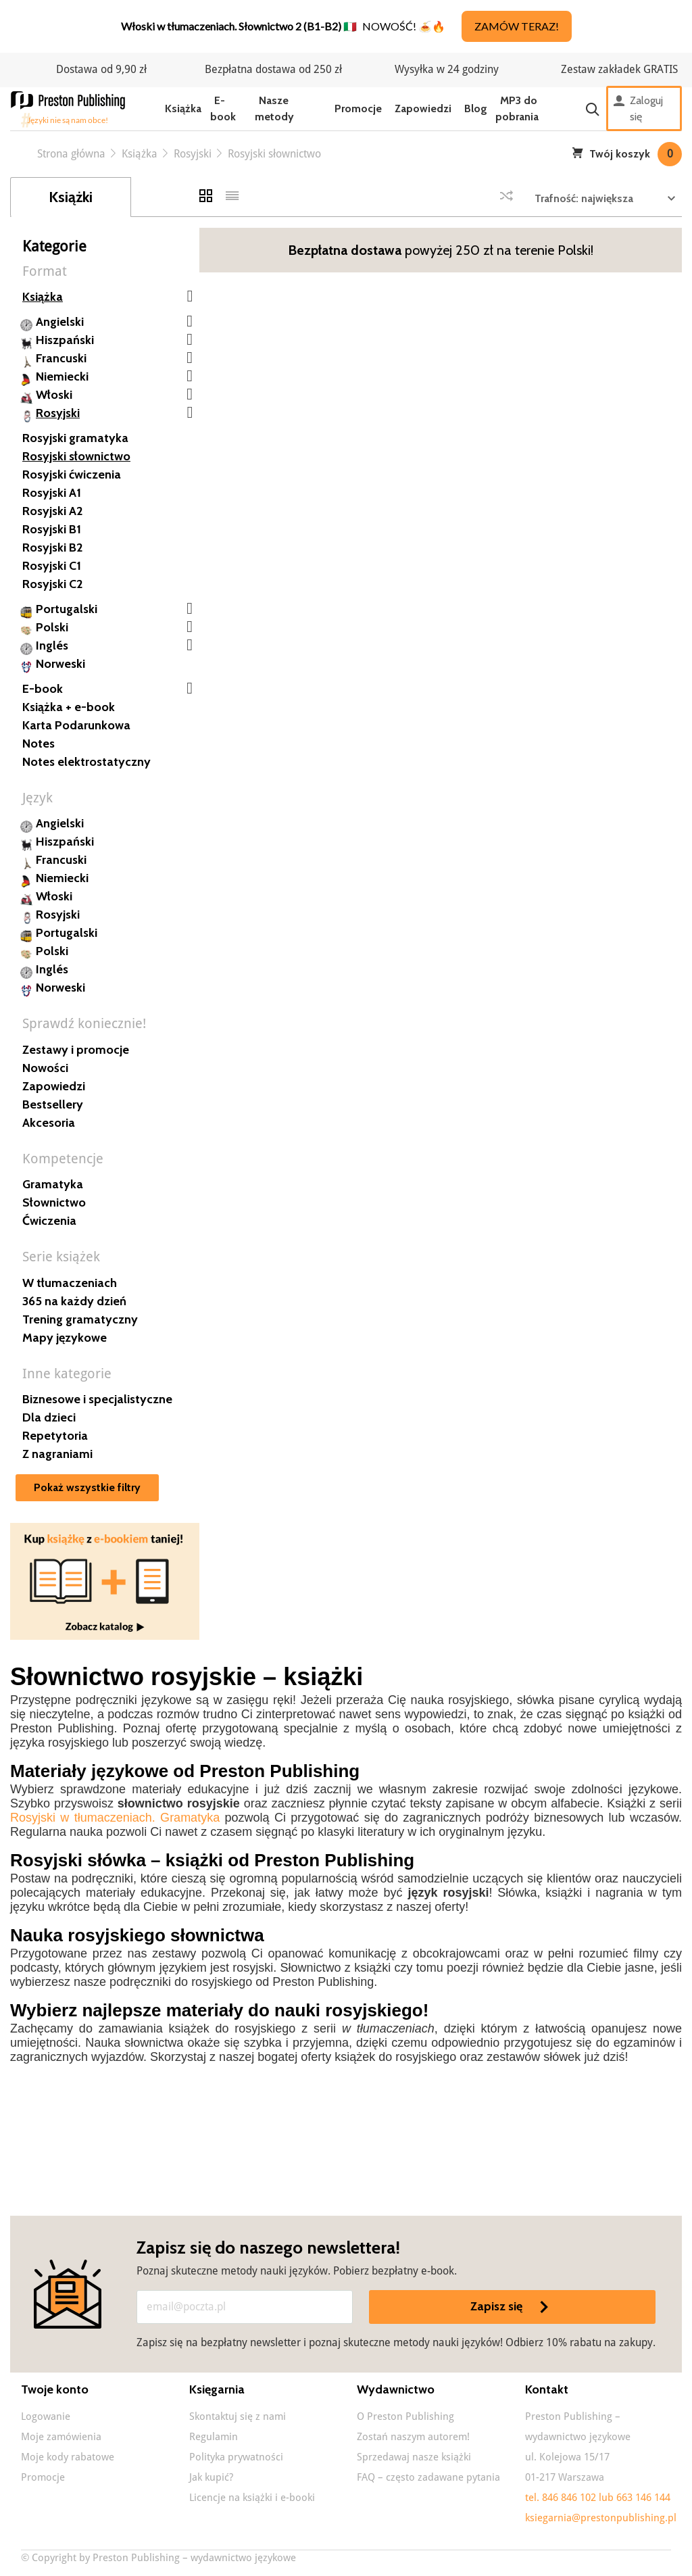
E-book (223, 108)
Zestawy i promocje (75, 1049)
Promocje (358, 108)
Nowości (45, 1068)
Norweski (60, 663)
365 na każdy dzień (74, 1301)
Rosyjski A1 (51, 492)
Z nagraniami (57, 1454)
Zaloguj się (638, 109)
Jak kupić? (211, 2477)
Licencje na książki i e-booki (252, 2498)
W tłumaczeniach (69, 1282)
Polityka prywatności (236, 2457)
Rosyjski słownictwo (76, 456)
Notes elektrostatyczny (86, 761)
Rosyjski (58, 413)
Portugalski (66, 609)
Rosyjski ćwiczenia (71, 474)
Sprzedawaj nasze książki (414, 2457)
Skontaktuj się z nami (237, 2416)
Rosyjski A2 (52, 511)
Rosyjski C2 (52, 584)
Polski (52, 627)
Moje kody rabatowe (67, 2457)
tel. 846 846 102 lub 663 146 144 (597, 2498)
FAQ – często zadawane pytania (428, 2477)
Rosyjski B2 (52, 547)
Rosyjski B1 (51, 529)
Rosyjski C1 (51, 565)
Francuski (61, 358)
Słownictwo (54, 1202)
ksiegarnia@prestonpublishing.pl (600, 2518)
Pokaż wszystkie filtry (87, 1487)
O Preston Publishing (405, 2416)
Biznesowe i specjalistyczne (97, 1399)
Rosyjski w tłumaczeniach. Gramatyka (115, 1817)
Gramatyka (52, 1184)
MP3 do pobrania (517, 108)
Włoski (54, 394)
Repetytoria (55, 1435)
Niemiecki (62, 376)
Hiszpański (65, 340)
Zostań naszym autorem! (413, 2437)
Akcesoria (48, 1122)
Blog (475, 108)
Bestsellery (52, 1104)
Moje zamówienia (61, 2437)
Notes (38, 743)
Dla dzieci (49, 1417)
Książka (183, 108)
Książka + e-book (68, 707)
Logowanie (45, 2416)
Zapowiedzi (423, 108)
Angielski (60, 321)
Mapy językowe (64, 1337)
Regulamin (213, 2437)
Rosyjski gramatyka (75, 438)
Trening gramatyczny (80, 1319)
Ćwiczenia (49, 1220)
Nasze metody (274, 108)
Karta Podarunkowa (76, 725)
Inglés (52, 645)
